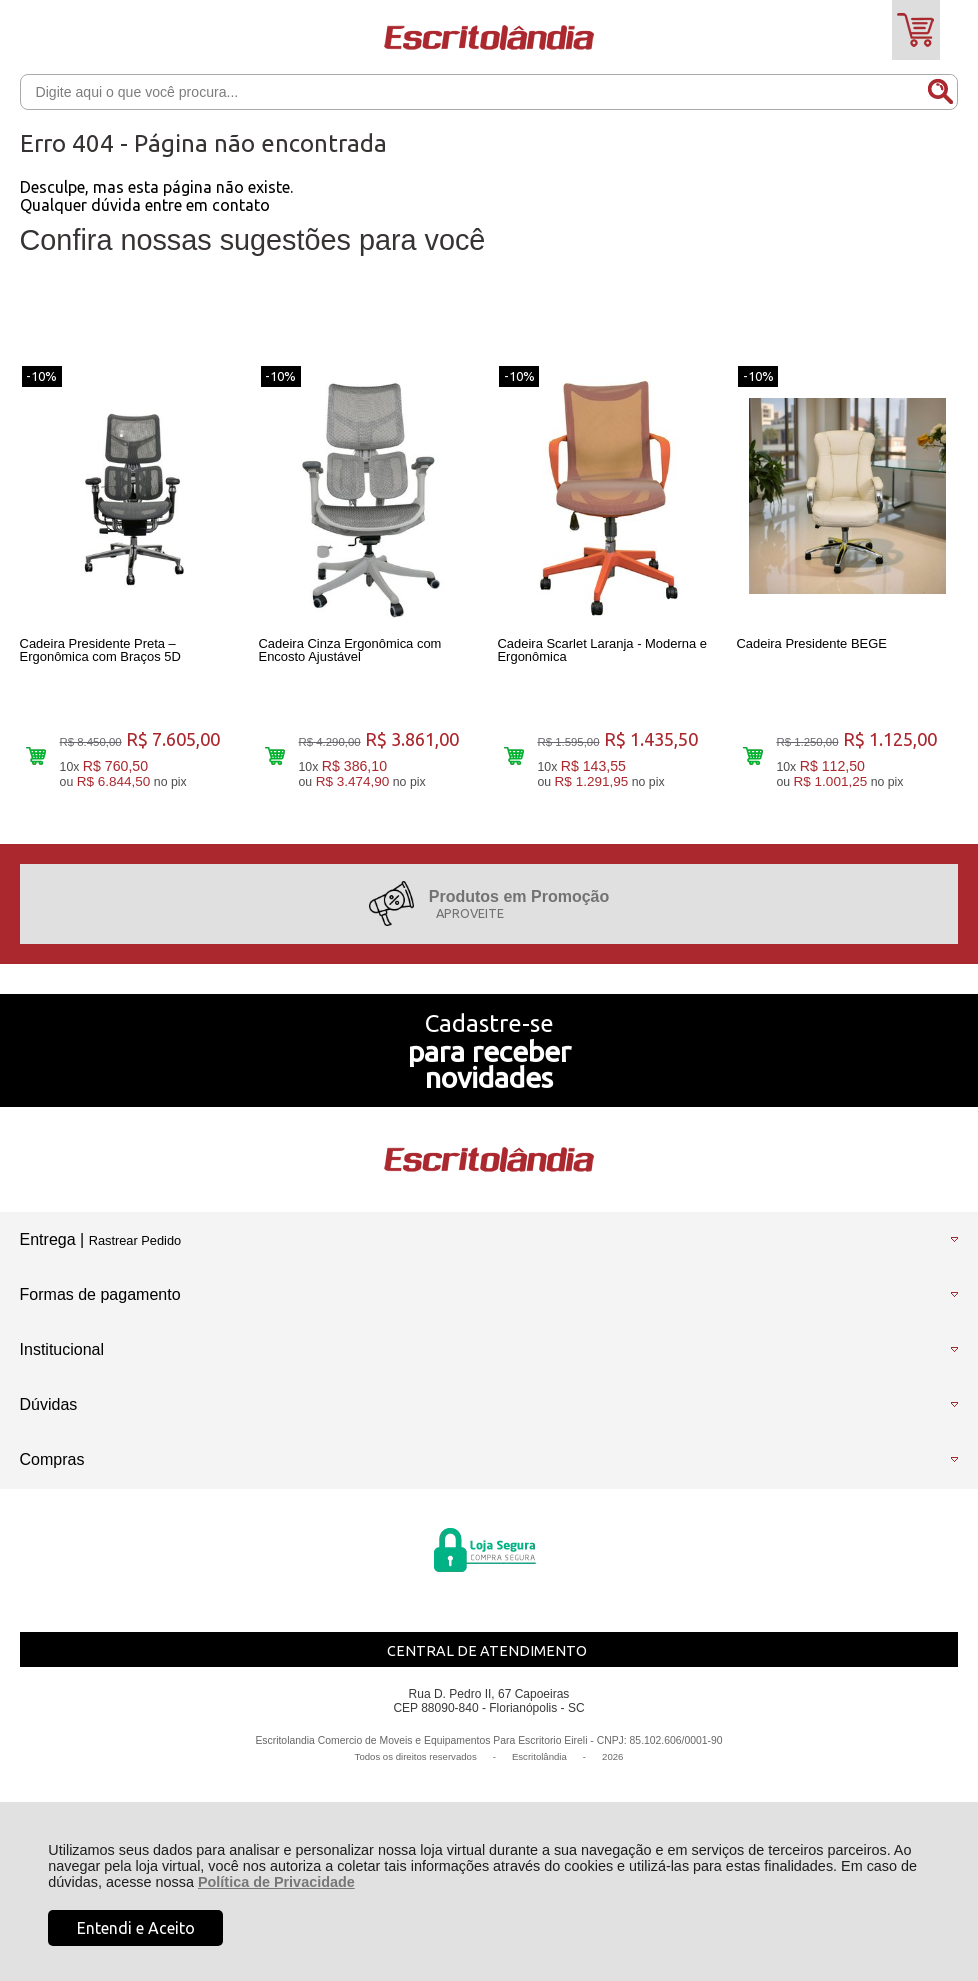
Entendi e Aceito (136, 1928)
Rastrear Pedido (135, 1250)
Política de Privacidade (276, 1882)
